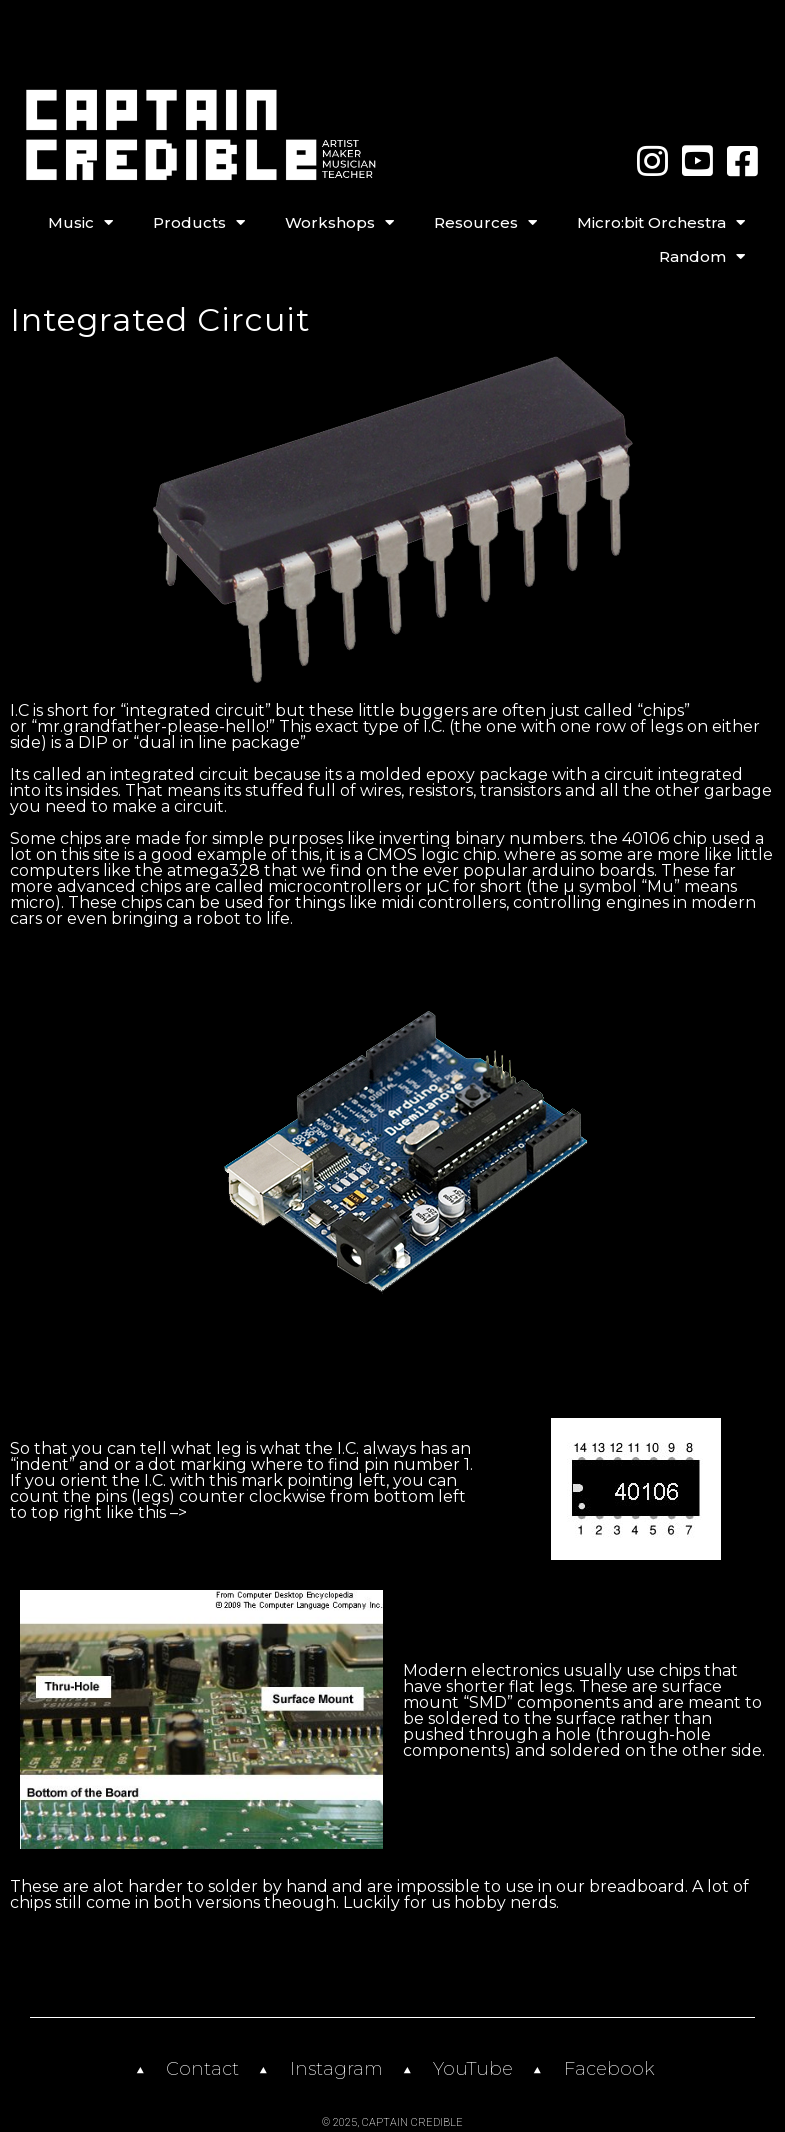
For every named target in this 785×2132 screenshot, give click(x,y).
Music (80, 223)
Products (199, 223)
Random (702, 257)
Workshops (339, 223)
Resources (485, 223)
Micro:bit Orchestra (661, 223)
